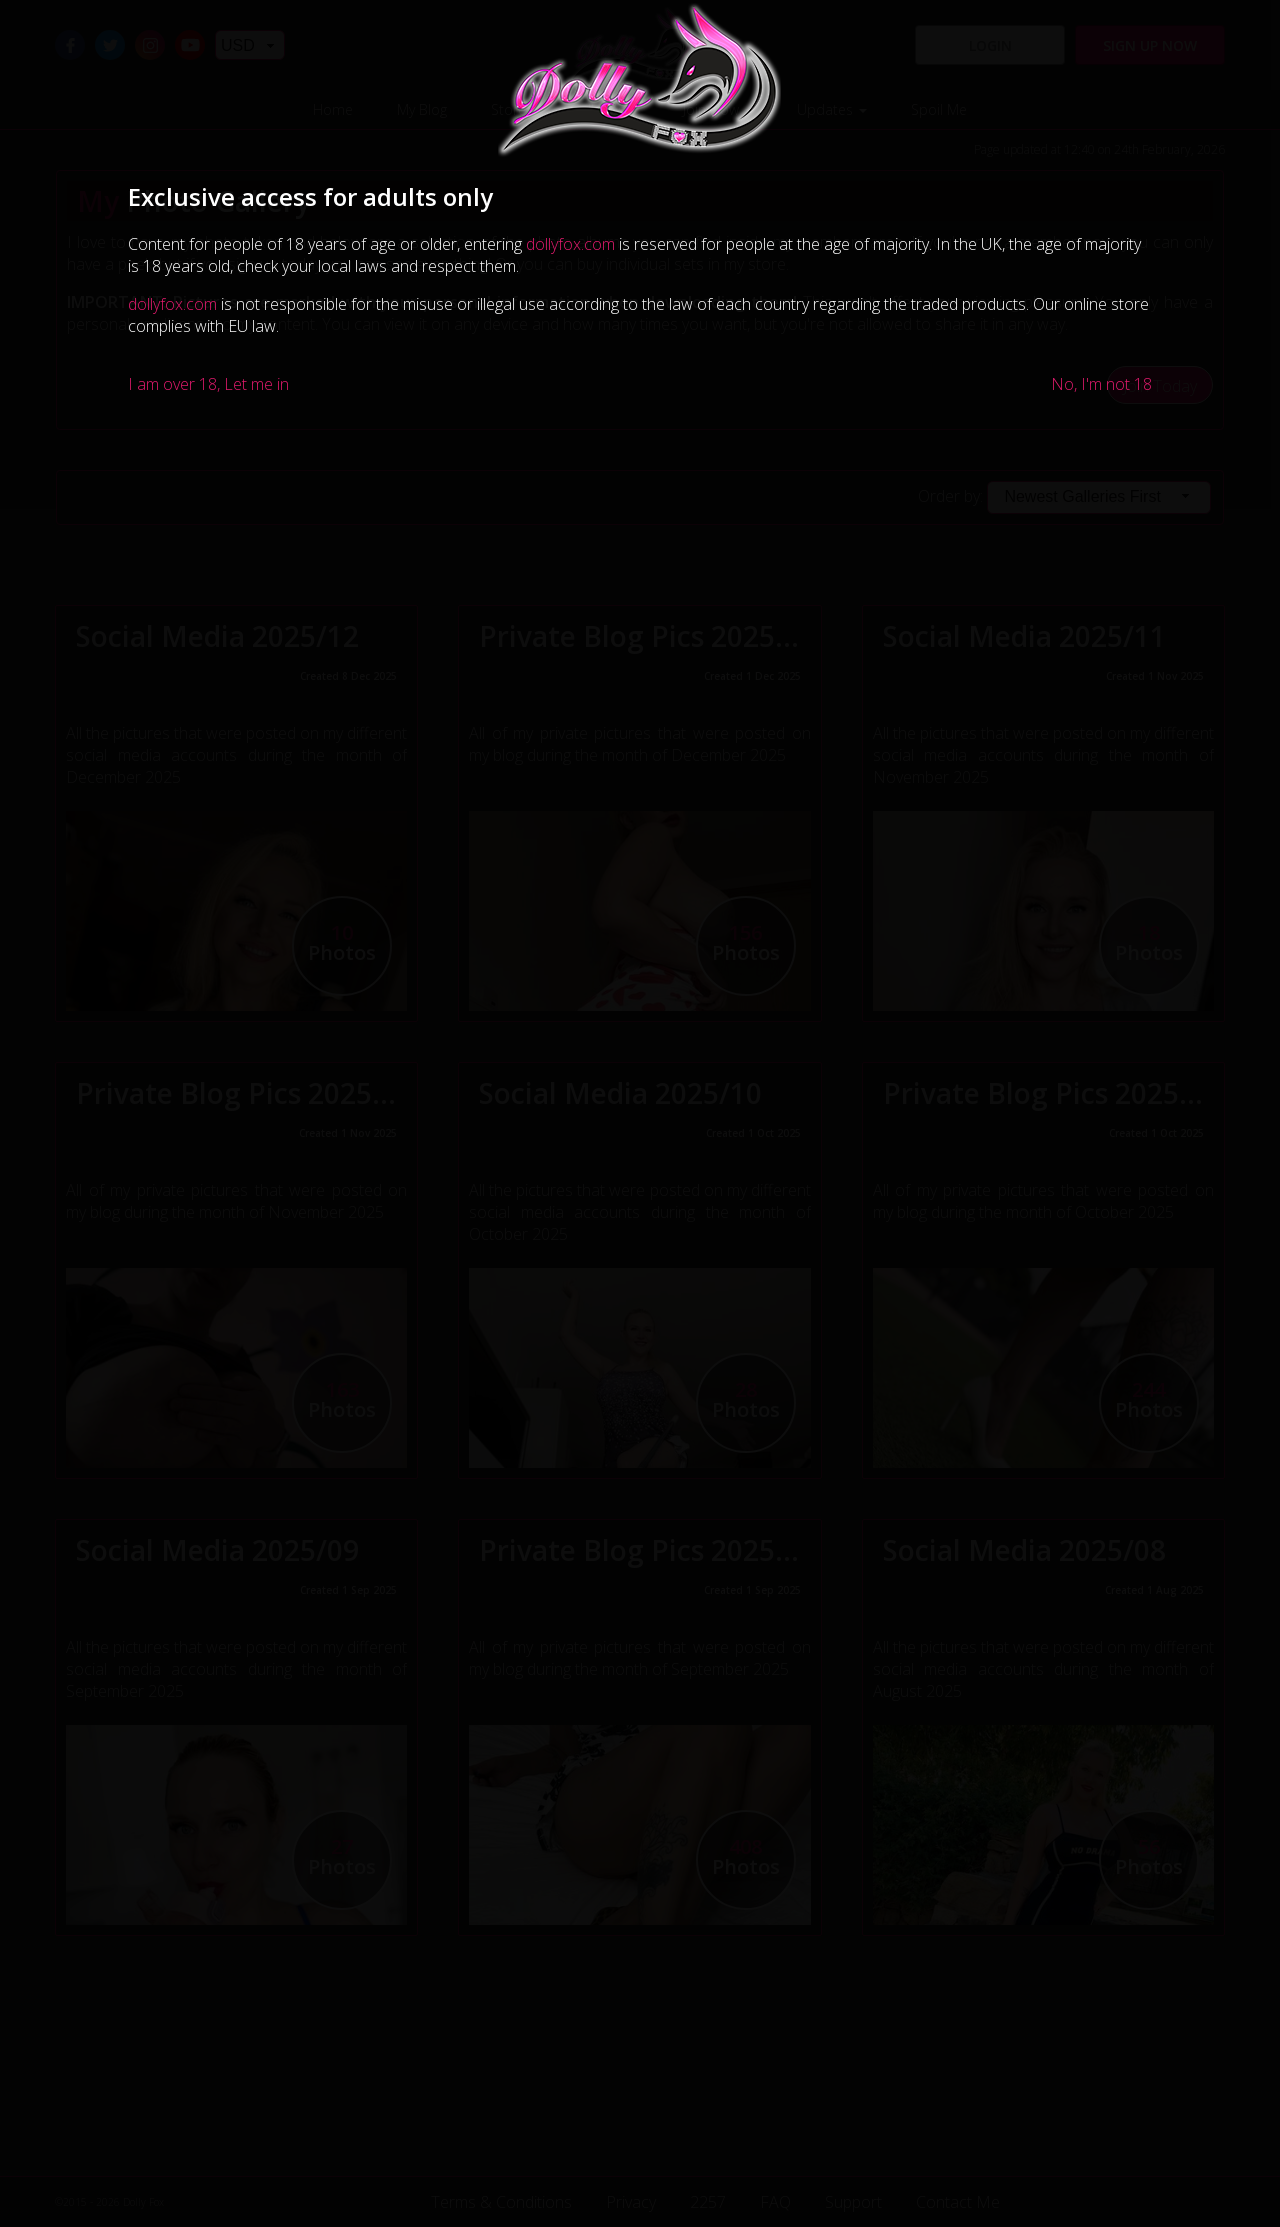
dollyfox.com (570, 244)
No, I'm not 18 (1101, 384)
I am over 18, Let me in (208, 384)
